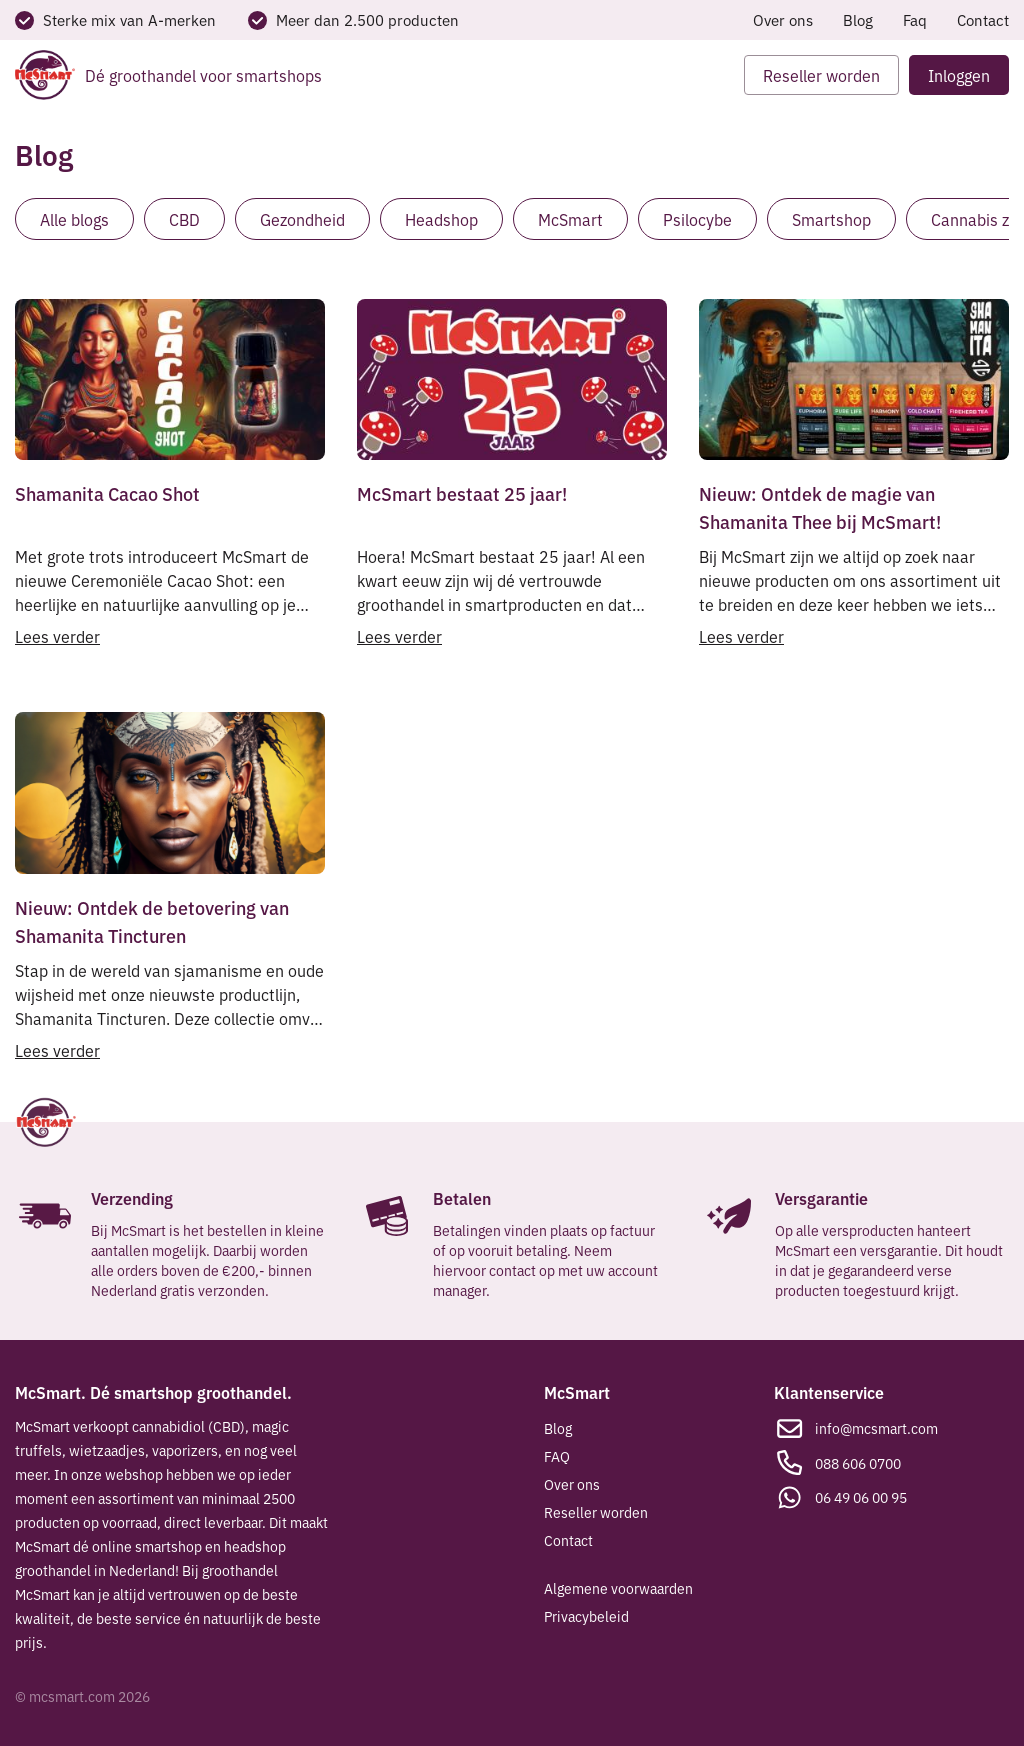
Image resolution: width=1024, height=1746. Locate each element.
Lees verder (57, 636)
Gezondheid (302, 219)
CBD (184, 219)
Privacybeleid (586, 1616)
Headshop (441, 219)
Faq (915, 19)
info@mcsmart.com (876, 1428)
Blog (858, 19)
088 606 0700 (858, 1463)
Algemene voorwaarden (618, 1588)
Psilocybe (697, 219)
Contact (983, 19)
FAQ (557, 1456)
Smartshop (831, 219)
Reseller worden (596, 1512)
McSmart (570, 219)
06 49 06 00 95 (861, 1497)
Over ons (783, 19)
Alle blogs (74, 219)
